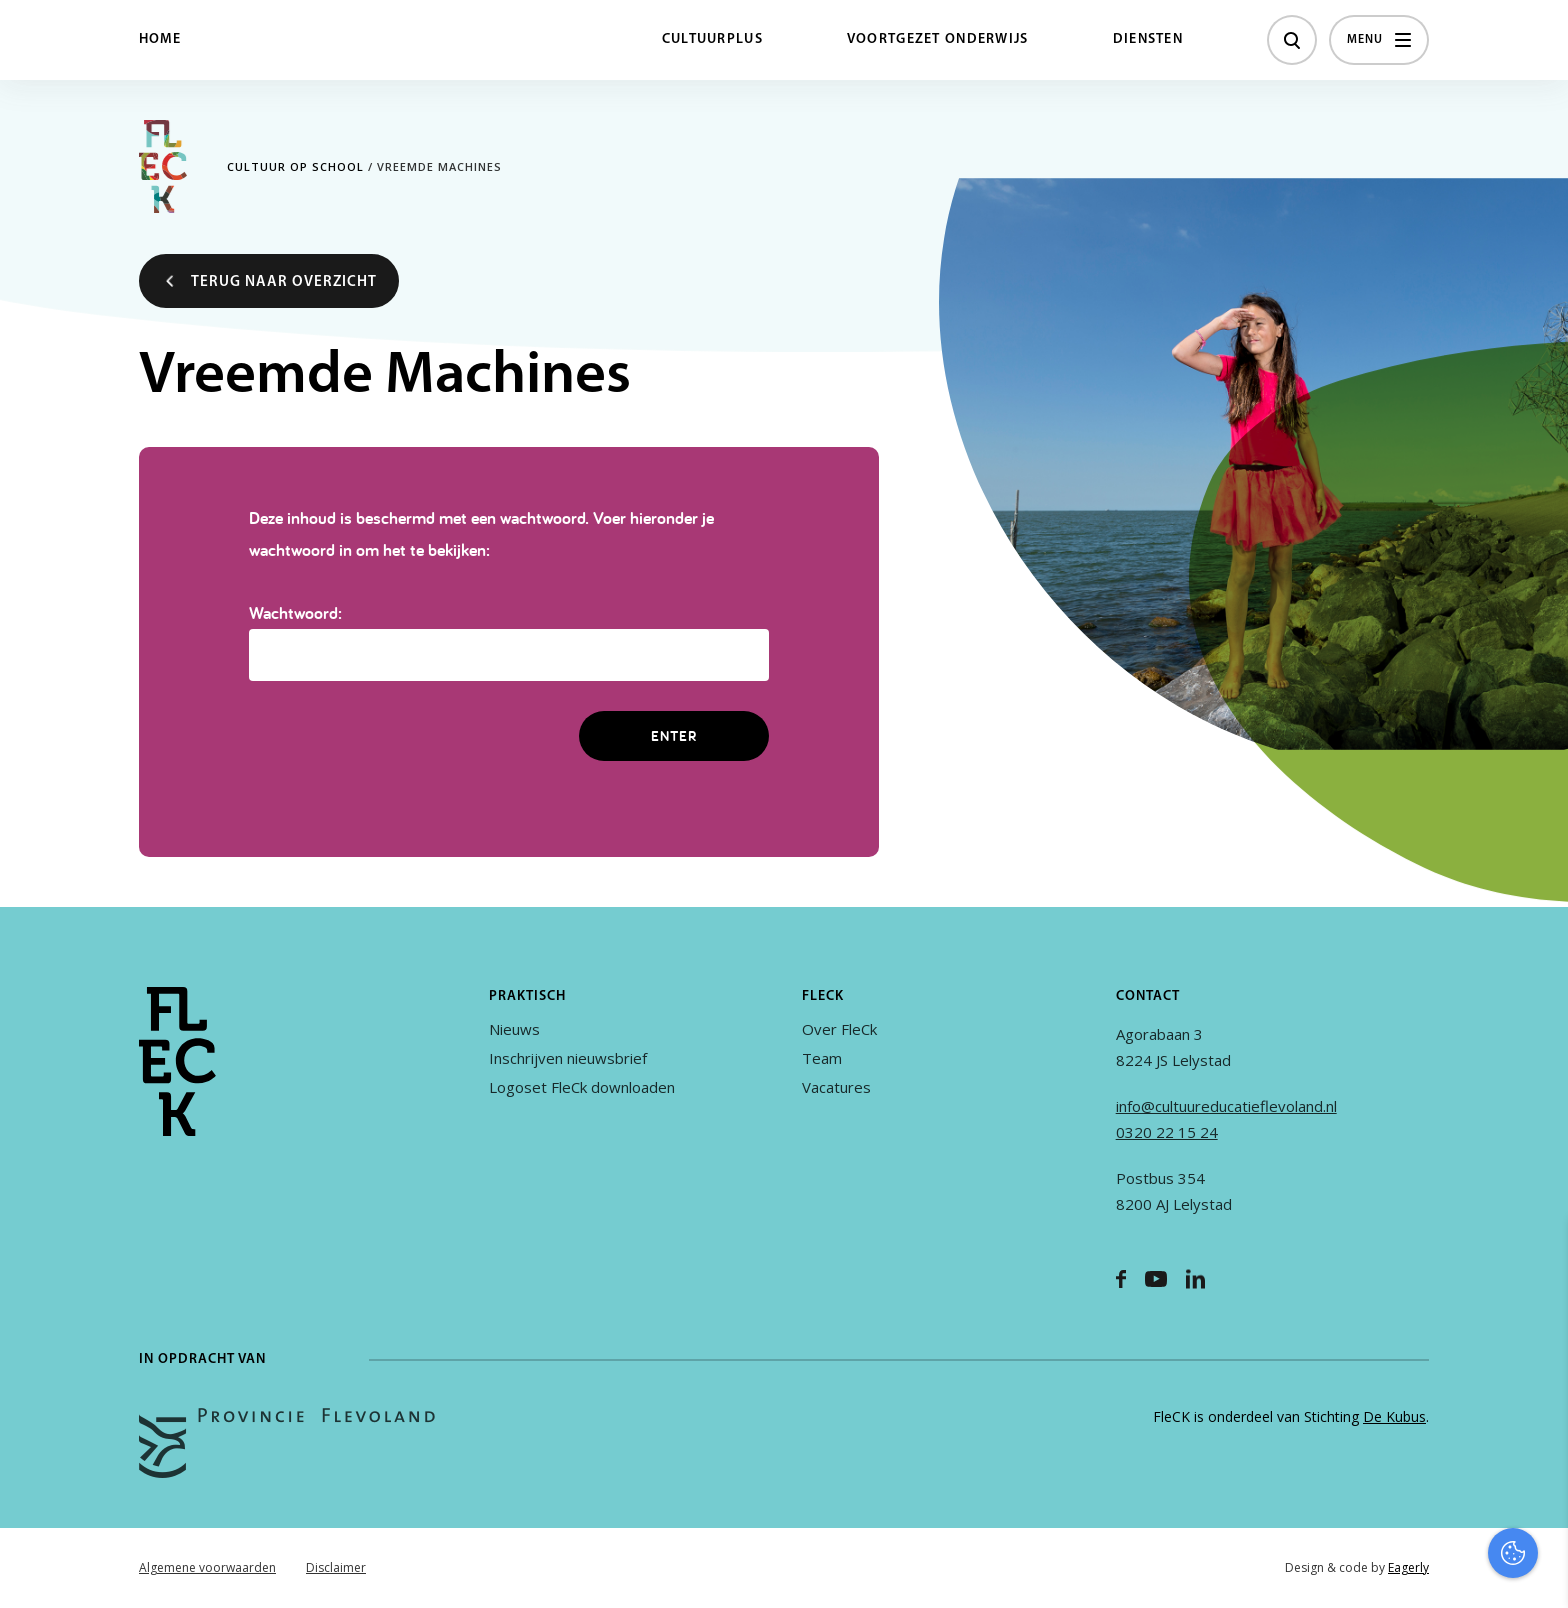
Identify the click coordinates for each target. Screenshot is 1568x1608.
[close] (1537, 1255)
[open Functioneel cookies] (1536, 1380)
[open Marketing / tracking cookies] (1536, 1440)
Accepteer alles (1398, 1512)
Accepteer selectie (1398, 1570)
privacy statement (1469, 1312)
